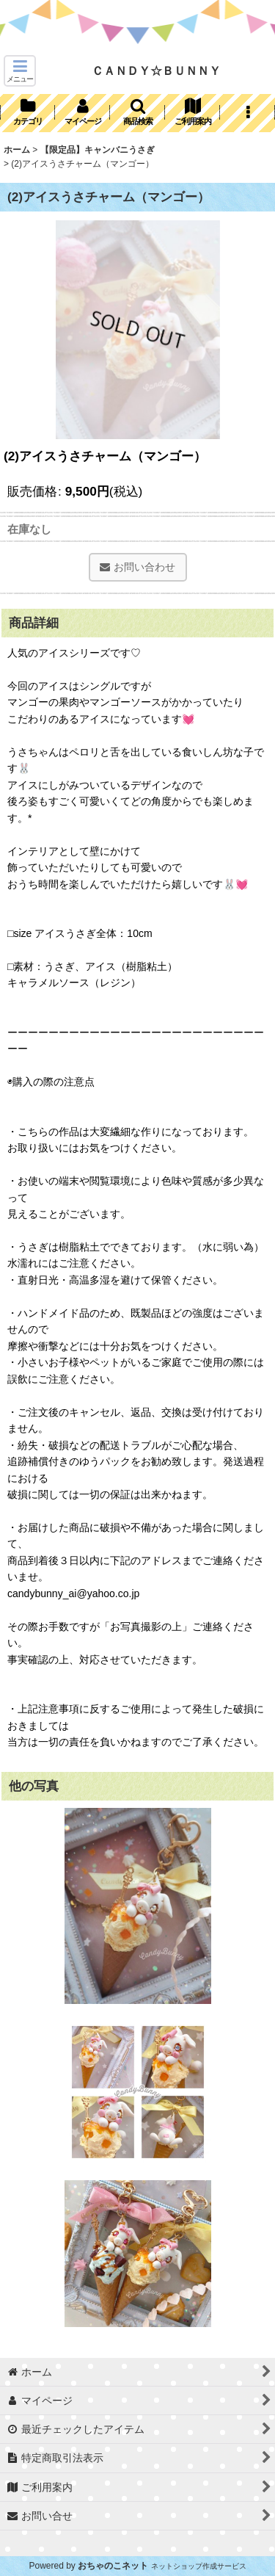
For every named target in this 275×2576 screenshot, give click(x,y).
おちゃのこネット (113, 2566)
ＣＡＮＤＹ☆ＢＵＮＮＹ (156, 70)
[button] (20, 71)
